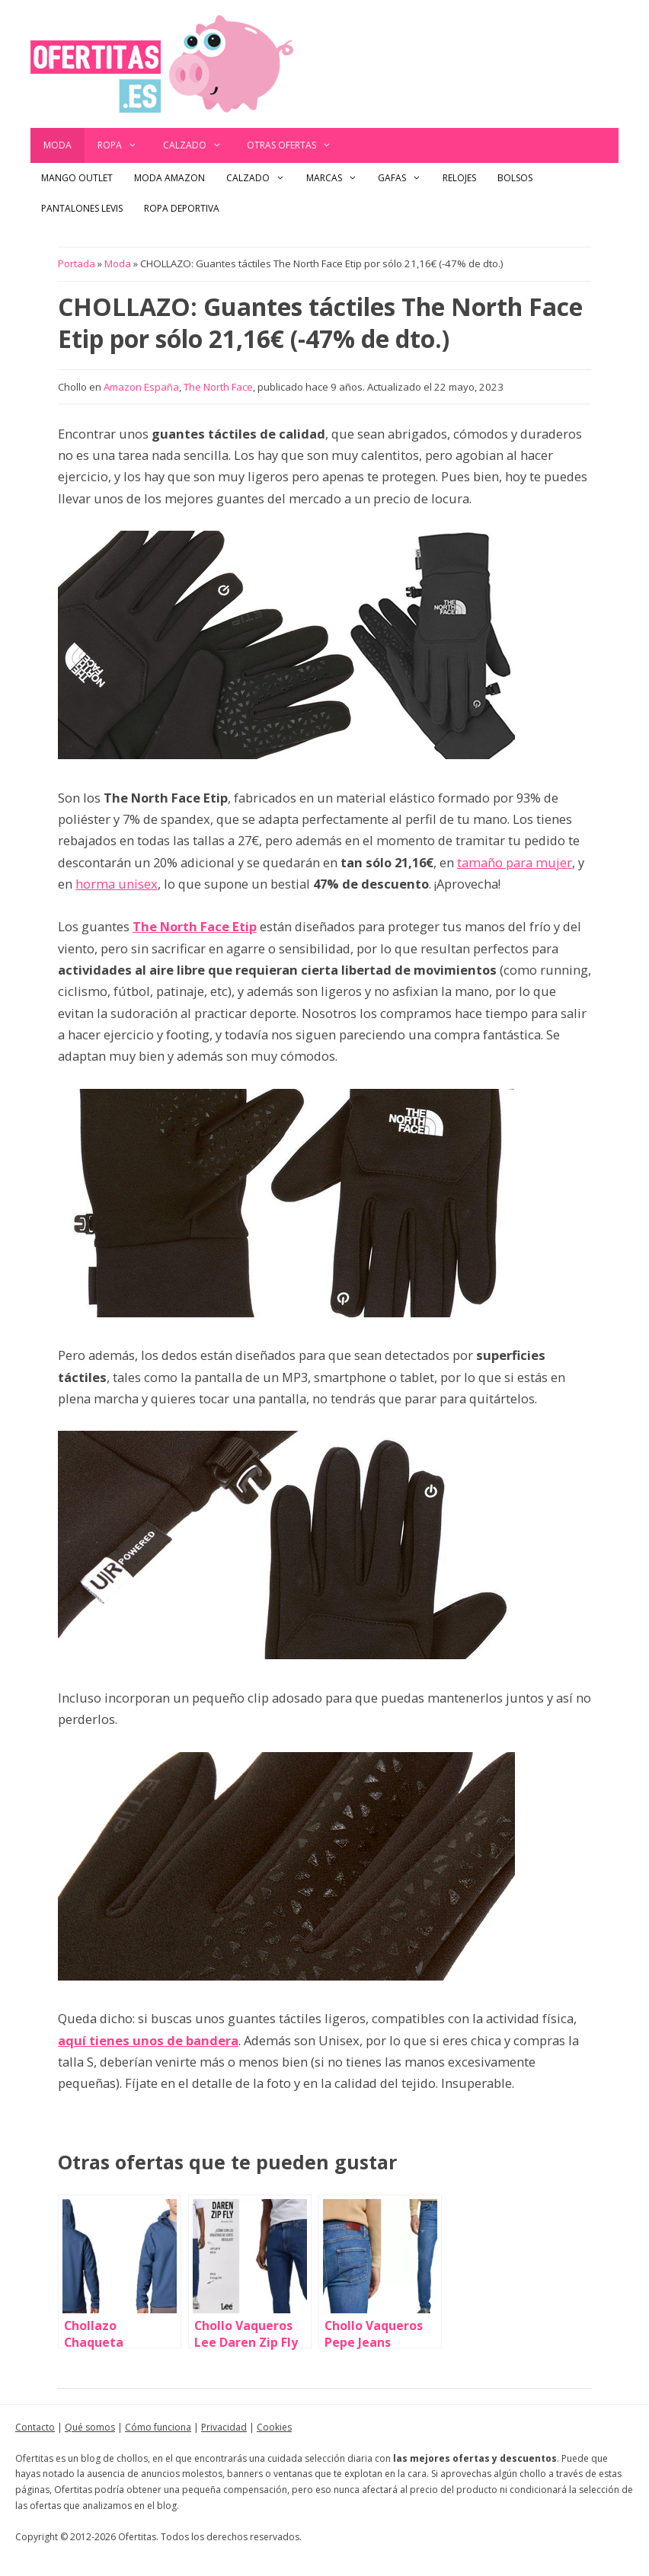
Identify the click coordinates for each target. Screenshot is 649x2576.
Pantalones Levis (82, 208)
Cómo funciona (158, 2427)
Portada (76, 263)
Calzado (199, 145)
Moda (57, 145)
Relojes (459, 177)
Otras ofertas (295, 145)
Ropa (124, 145)
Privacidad (224, 2427)
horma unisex (116, 883)
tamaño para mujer (514, 862)
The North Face (218, 387)
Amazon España (141, 387)
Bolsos (514, 177)
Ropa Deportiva (181, 208)
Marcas (337, 178)
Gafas (405, 178)
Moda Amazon (169, 177)
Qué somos (90, 2427)
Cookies (274, 2427)
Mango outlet (77, 177)
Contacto (35, 2427)
